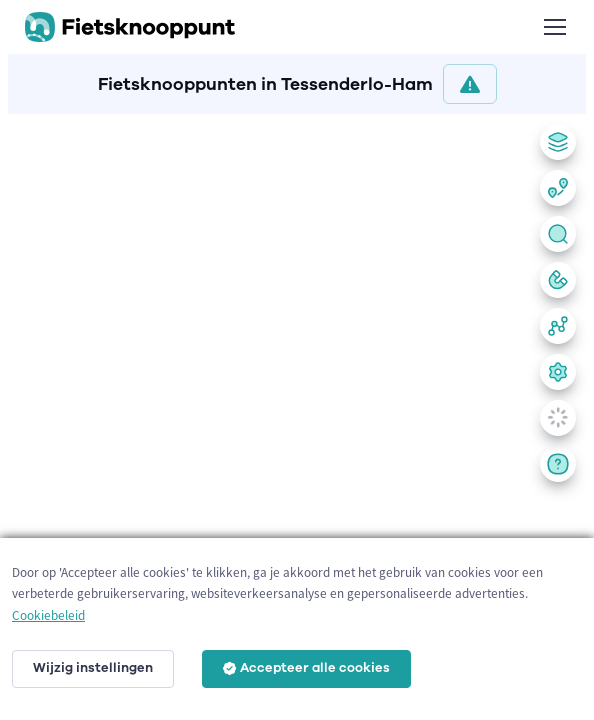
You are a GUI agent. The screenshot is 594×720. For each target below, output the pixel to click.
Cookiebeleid (48, 615)
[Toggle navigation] (554, 27)
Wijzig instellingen (93, 668)
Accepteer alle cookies (306, 668)
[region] (297, 413)
